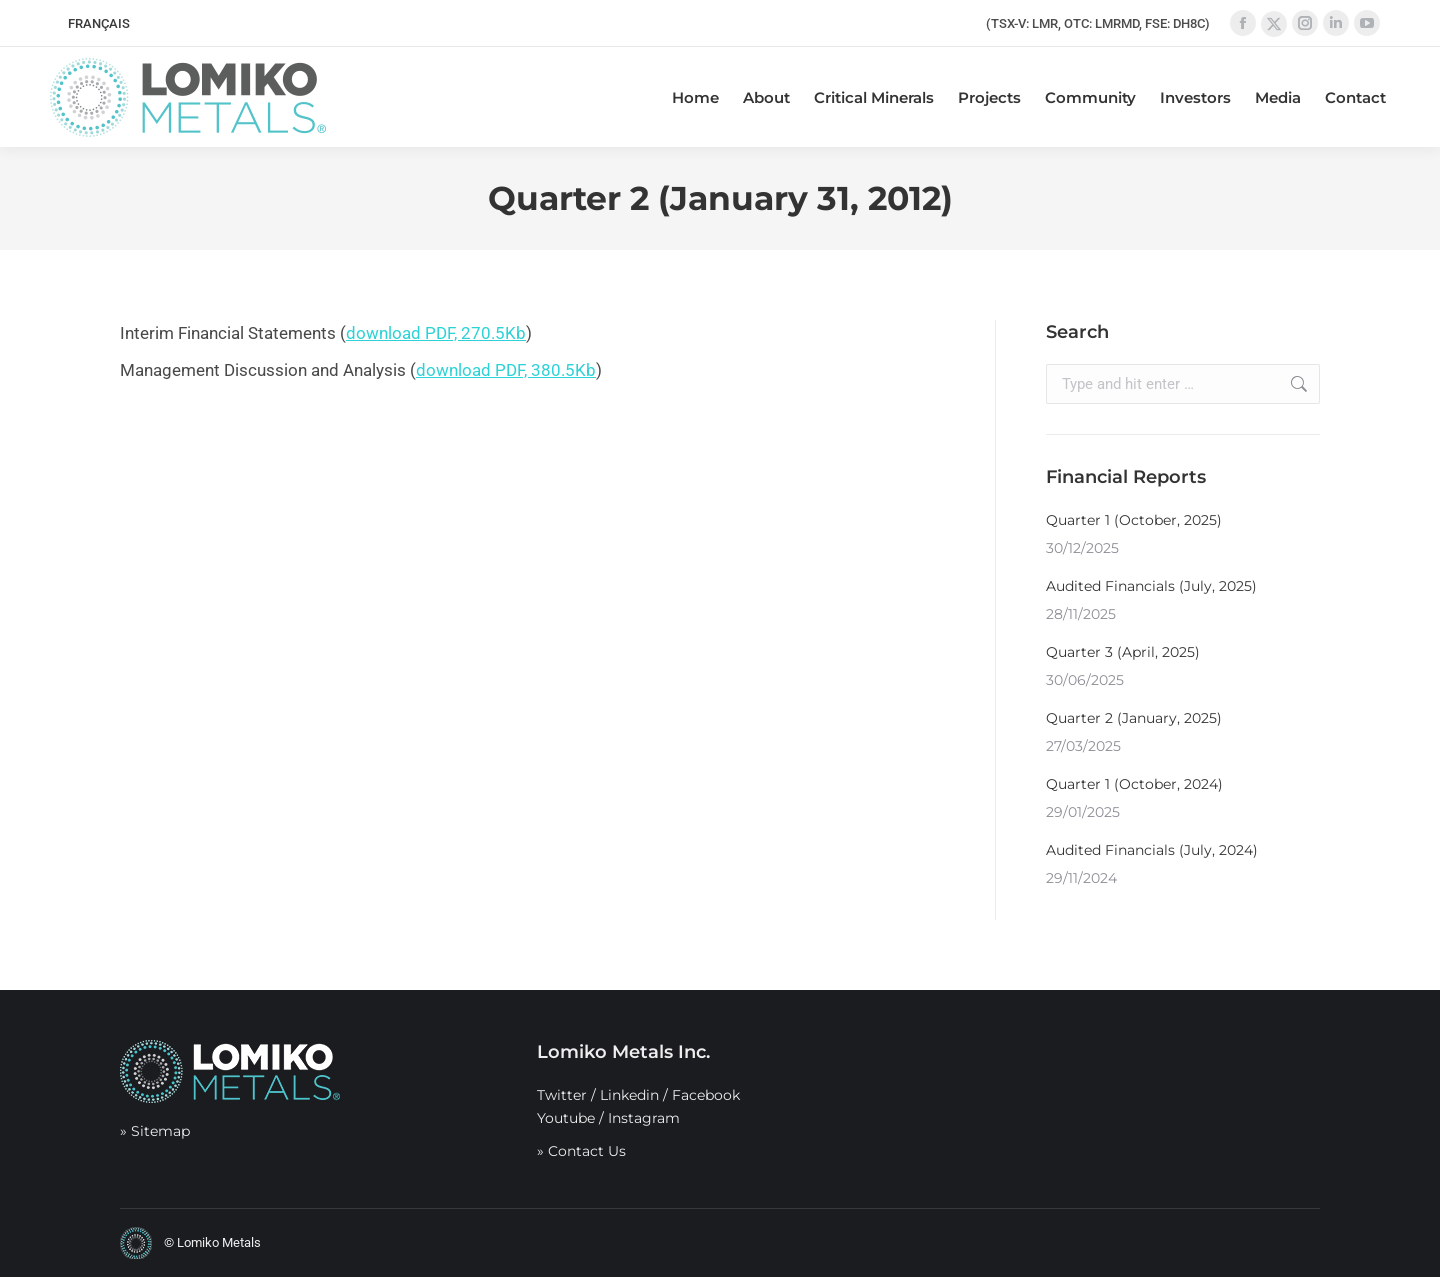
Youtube (566, 1118)
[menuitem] (99, 23)
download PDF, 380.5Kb (506, 370)
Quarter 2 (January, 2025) (1134, 718)
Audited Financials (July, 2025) (1151, 586)
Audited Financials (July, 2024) (1152, 850)
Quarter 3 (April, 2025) (1123, 652)
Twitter (562, 1095)
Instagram (644, 1118)
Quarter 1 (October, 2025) (1134, 520)
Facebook (706, 1095)
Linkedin (629, 1095)
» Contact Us (581, 1151)
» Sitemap (155, 1131)
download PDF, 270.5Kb (436, 333)
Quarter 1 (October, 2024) (1134, 784)
